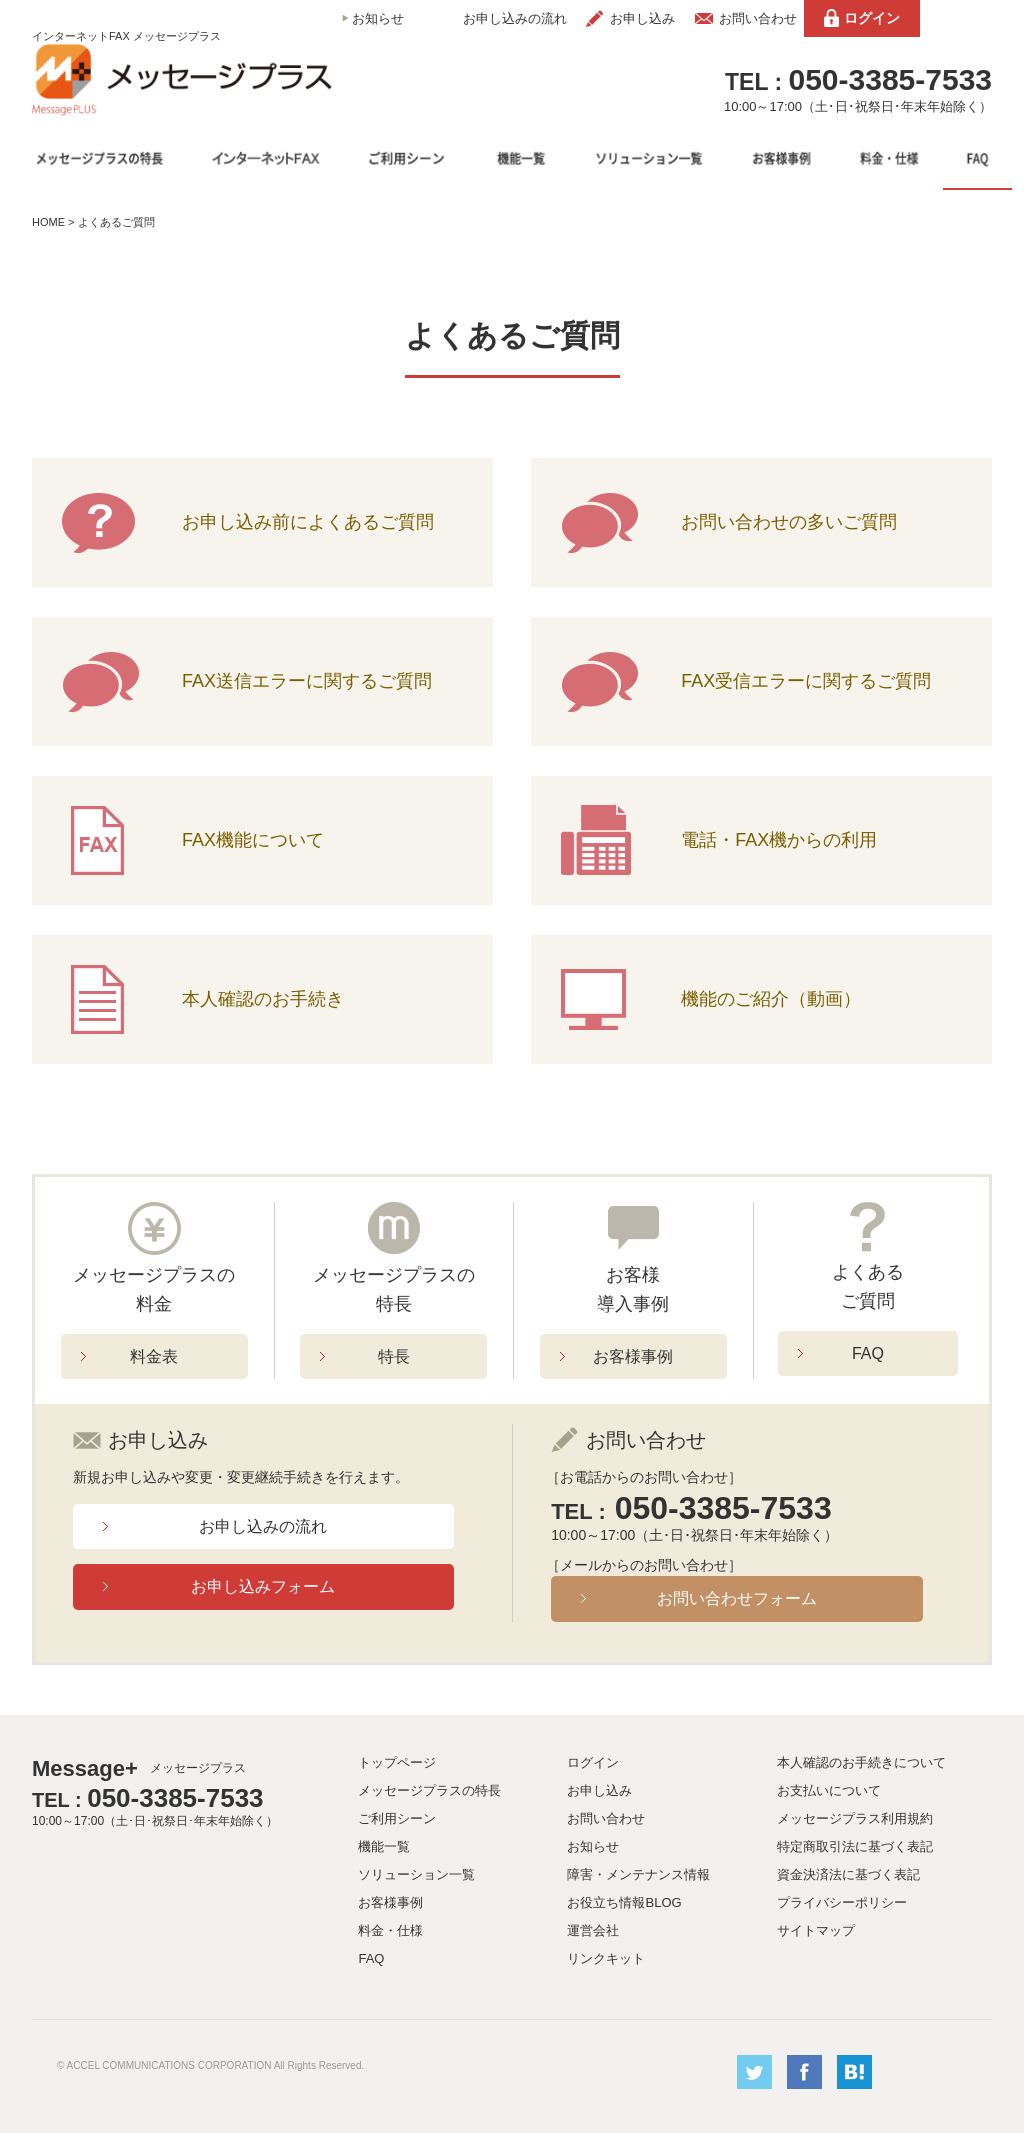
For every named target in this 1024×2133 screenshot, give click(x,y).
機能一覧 (384, 1846)
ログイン (872, 18)
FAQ (868, 1353)
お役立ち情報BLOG (624, 1902)
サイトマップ (816, 1930)
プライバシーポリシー (842, 1902)
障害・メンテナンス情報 (638, 1874)
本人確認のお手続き (263, 999)
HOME (48, 222)
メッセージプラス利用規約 (855, 1818)
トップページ (397, 1762)
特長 (394, 1356)
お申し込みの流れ (515, 18)
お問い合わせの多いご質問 (789, 522)
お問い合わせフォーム (737, 1598)
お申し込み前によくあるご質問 (308, 522)
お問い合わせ (758, 18)
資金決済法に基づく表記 (848, 1874)
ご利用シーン (397, 1818)
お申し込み (642, 18)
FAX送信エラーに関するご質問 (307, 681)
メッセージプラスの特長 (429, 1790)
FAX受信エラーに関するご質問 (806, 681)
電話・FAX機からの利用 (779, 840)
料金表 (154, 1356)
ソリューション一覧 (416, 1874)
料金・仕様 (390, 1930)
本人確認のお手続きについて (861, 1762)
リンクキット (606, 1958)
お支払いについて (829, 1790)
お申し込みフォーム (263, 1586)
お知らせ (378, 18)
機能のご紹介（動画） (771, 999)
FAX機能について (253, 840)
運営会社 (593, 1930)
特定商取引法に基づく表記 (855, 1846)
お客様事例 (633, 1356)
